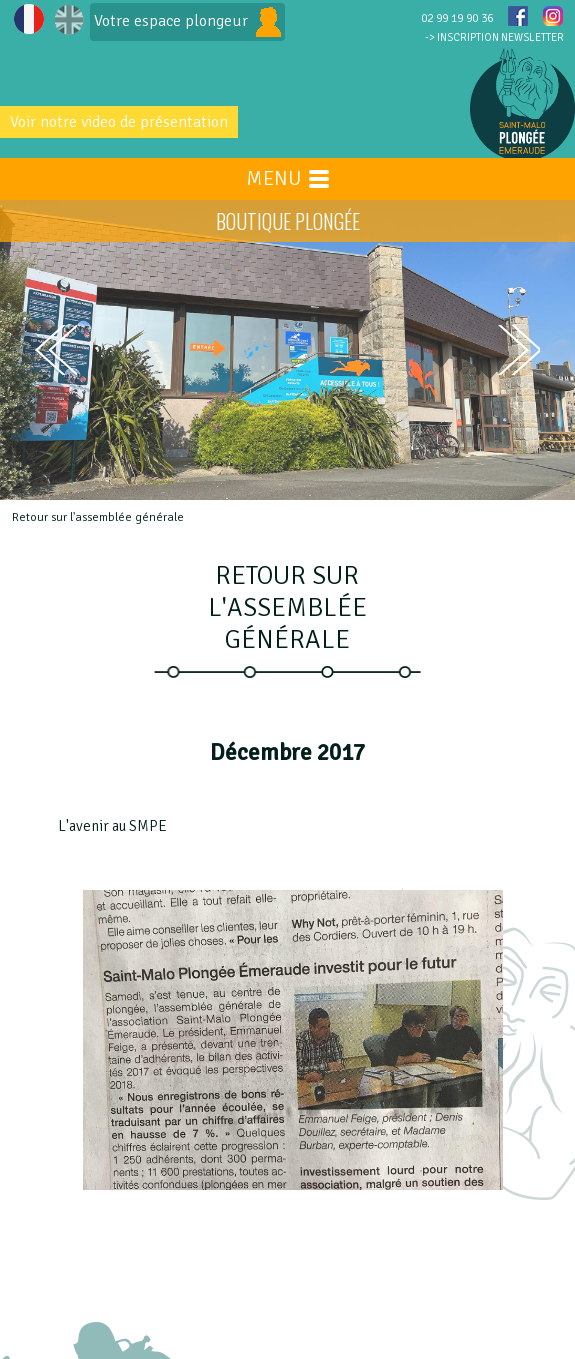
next (519, 350)
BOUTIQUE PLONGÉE (288, 221)
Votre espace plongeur (187, 22)
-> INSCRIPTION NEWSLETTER (494, 37)
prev (56, 350)
